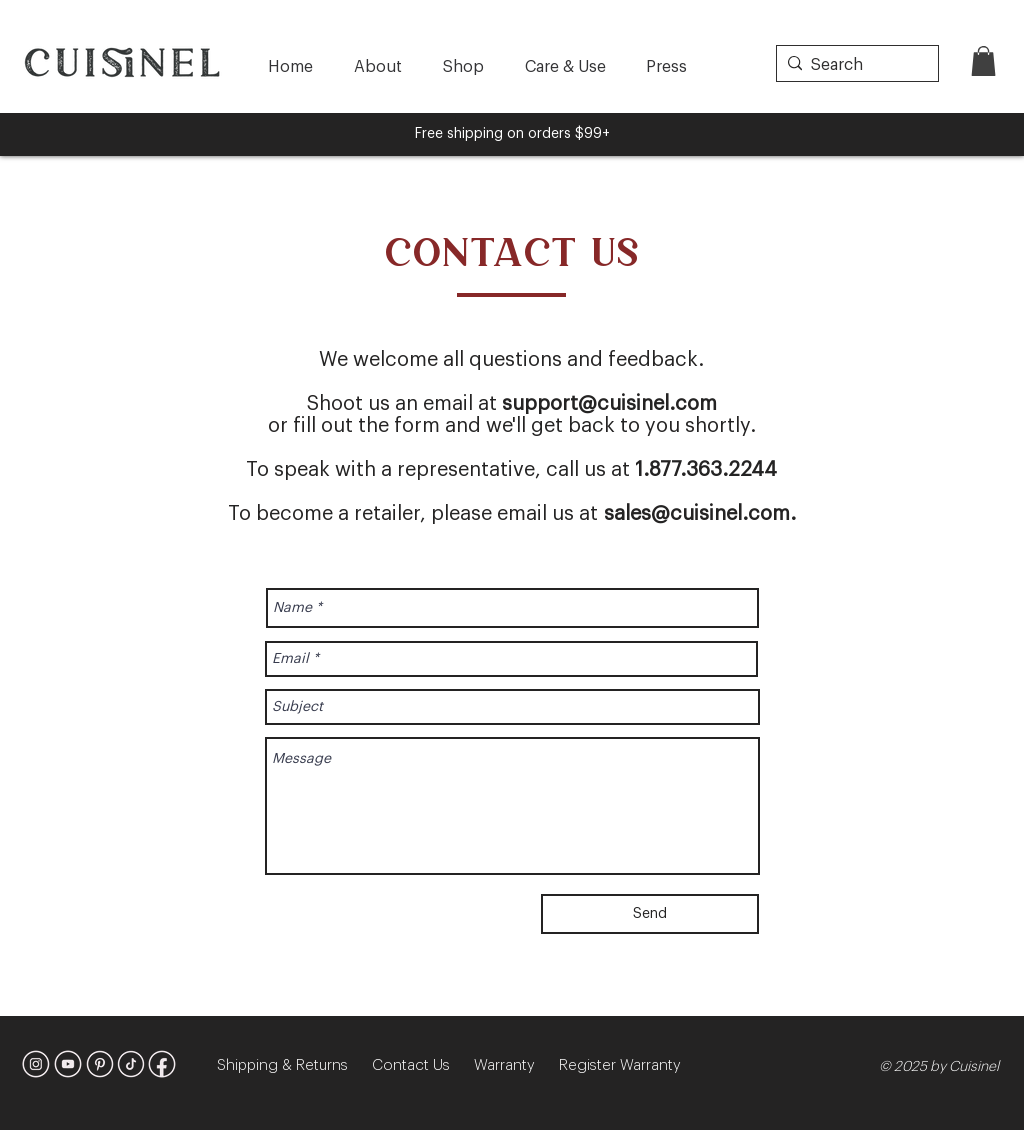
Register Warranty (620, 1065)
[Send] (650, 914)
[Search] (853, 65)
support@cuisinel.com (609, 404)
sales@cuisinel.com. (700, 514)
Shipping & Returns (294, 1065)
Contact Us (423, 1065)
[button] (983, 61)
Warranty (516, 1065)
